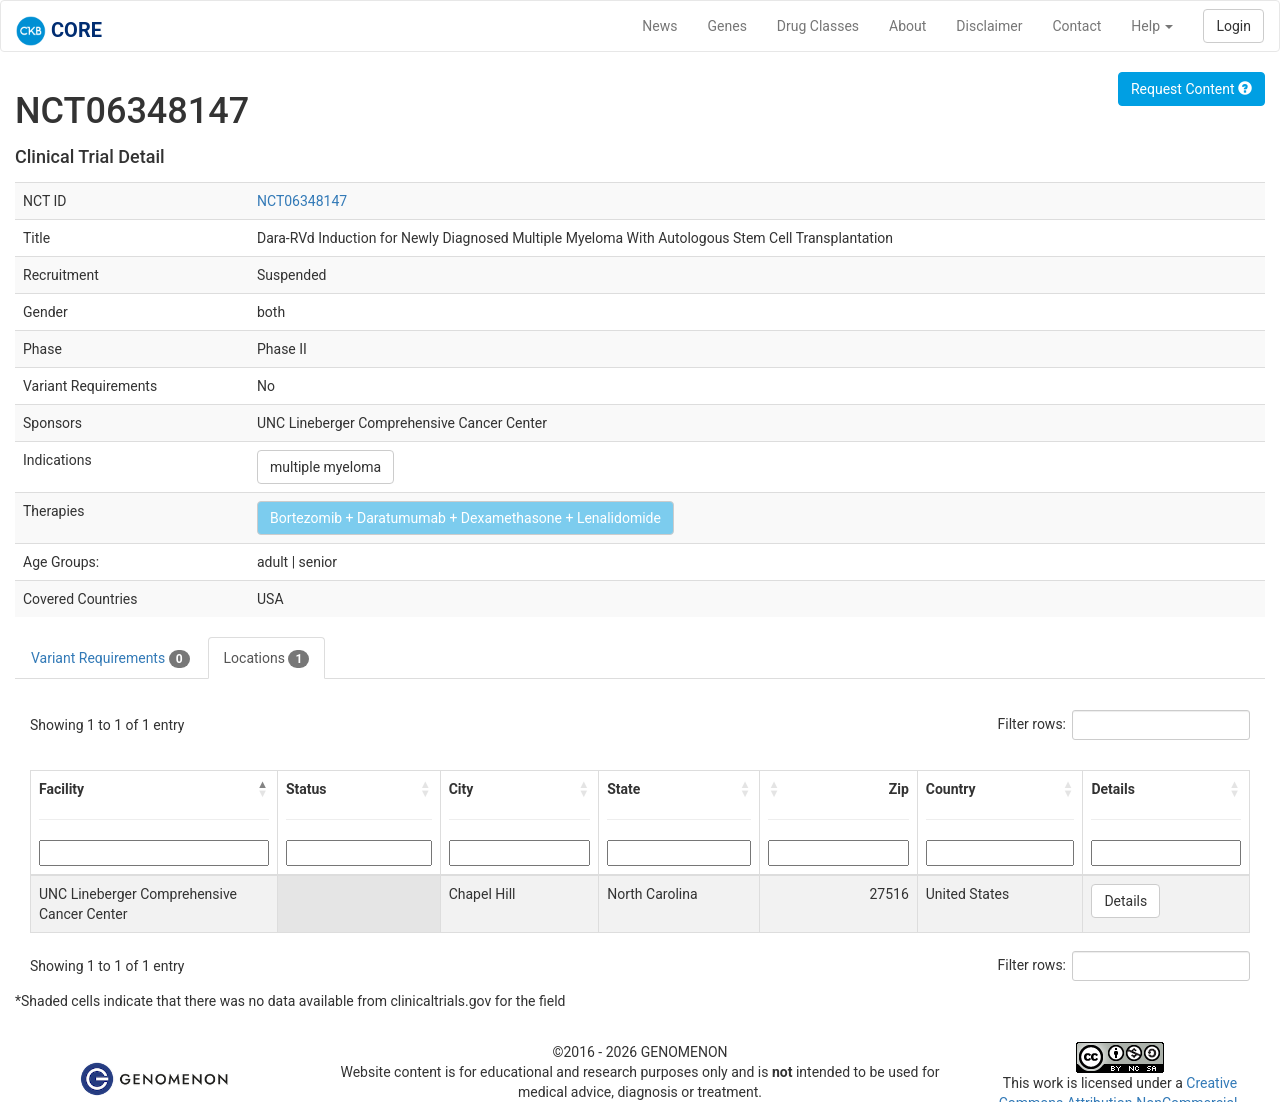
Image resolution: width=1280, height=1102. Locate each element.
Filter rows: (1032, 724)
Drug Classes (818, 26)
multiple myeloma (325, 467)
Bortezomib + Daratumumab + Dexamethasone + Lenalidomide (465, 518)
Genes (727, 26)
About (907, 26)
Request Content (1191, 89)
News (659, 26)
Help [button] (1152, 26)
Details (1125, 901)
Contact (1076, 26)
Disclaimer (989, 26)
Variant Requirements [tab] (110, 659)
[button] (263, 789)
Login (1233, 26)
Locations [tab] (267, 659)
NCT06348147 (302, 201)
